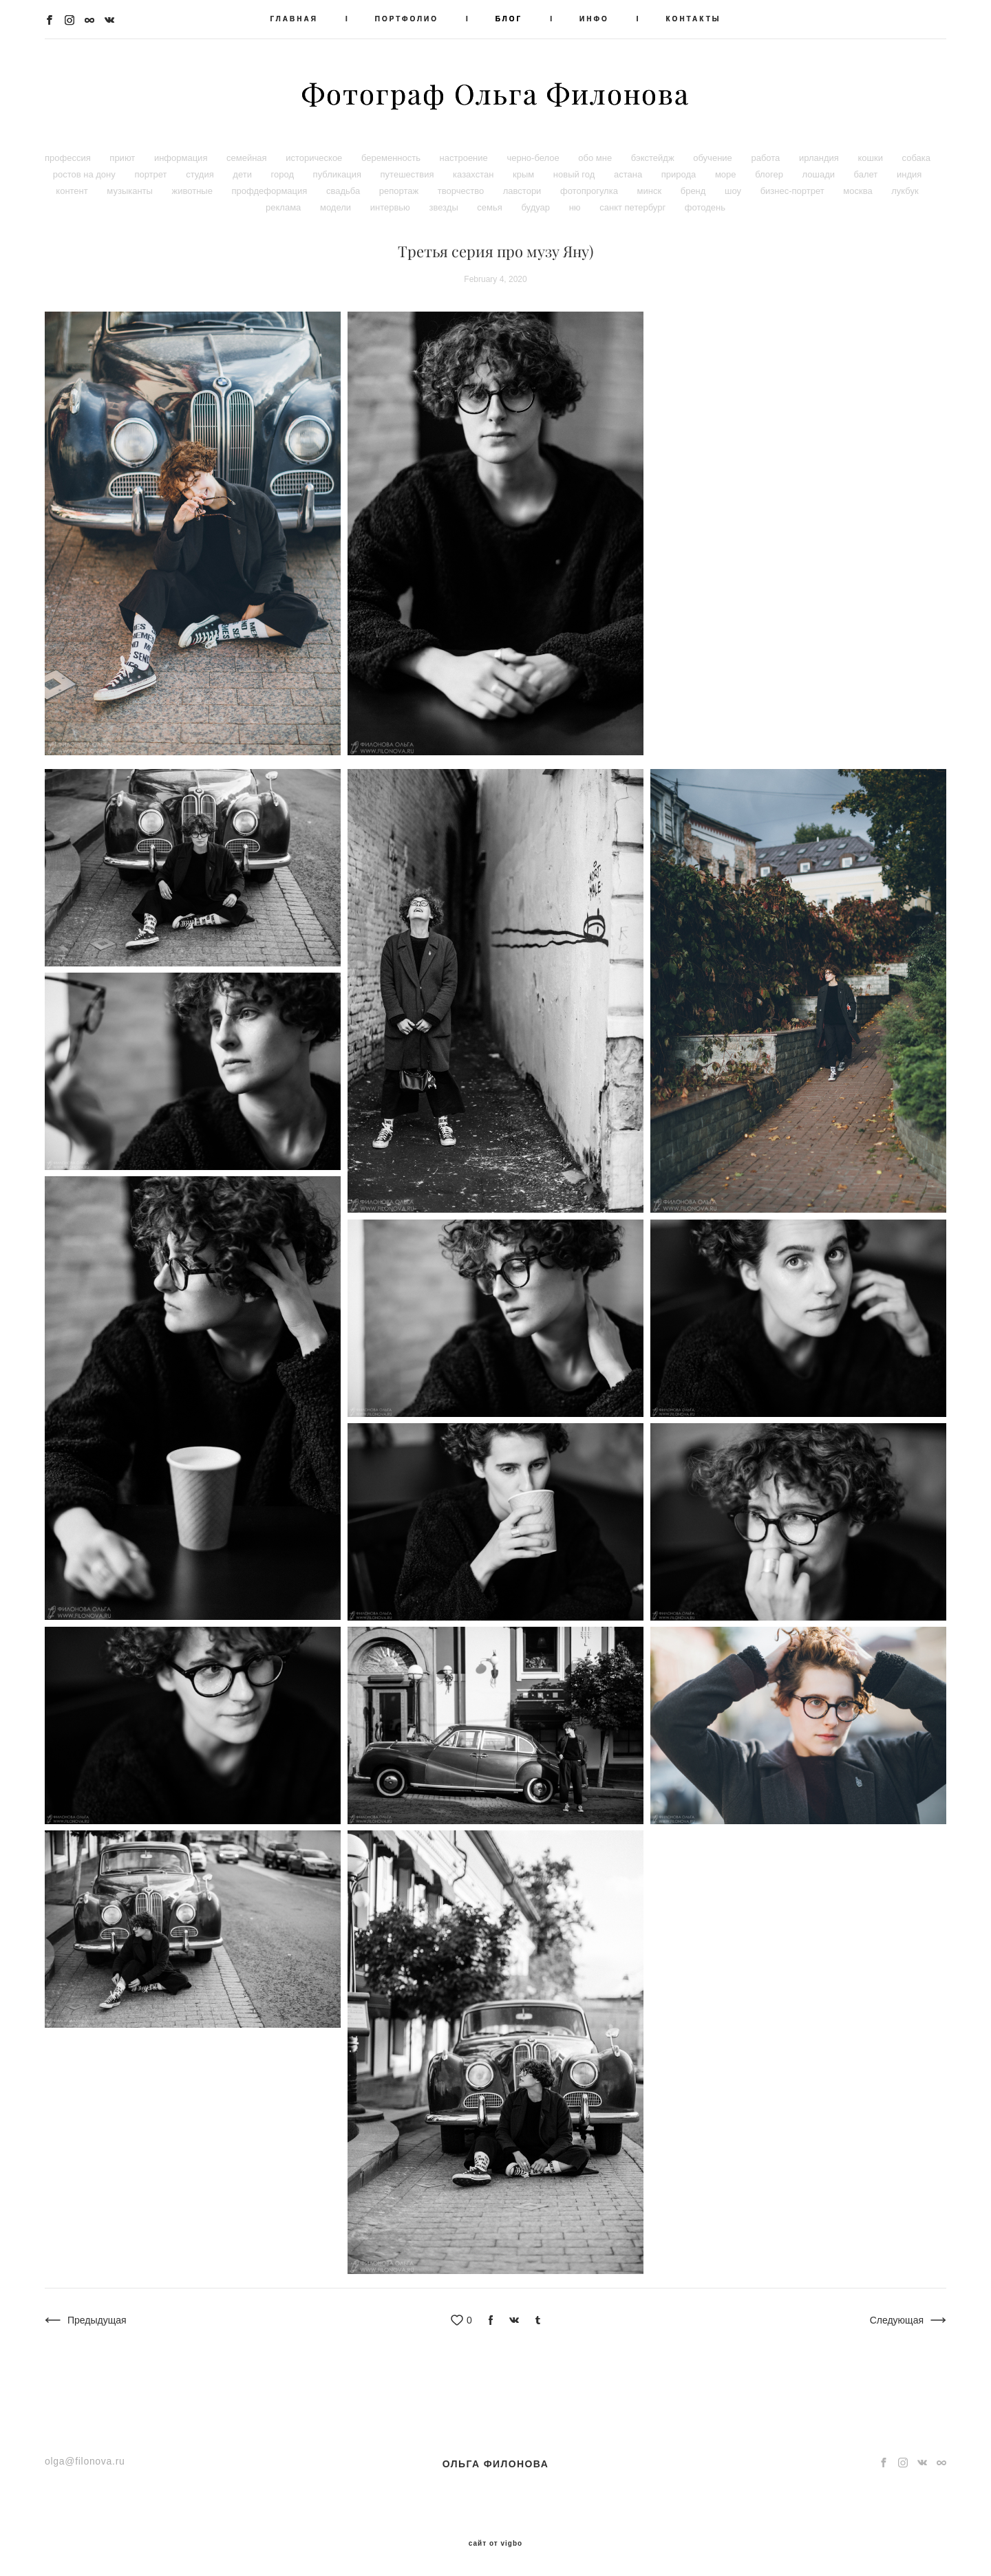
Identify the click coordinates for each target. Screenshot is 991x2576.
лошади (820, 174)
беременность (392, 158)
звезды (444, 207)
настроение (465, 158)
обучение (713, 158)
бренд (694, 191)
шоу (734, 191)
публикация (338, 174)
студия (201, 174)
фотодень (705, 207)
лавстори (523, 191)
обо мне (596, 158)
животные (193, 191)
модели (337, 207)
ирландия (820, 158)
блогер (770, 174)
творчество (462, 191)
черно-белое (534, 158)
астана (629, 174)
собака (916, 158)
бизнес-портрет (793, 191)
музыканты (131, 191)
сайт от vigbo (495, 2543)
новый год (575, 174)
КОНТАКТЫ (693, 19)
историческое (315, 158)
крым (525, 174)
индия (909, 174)
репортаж (400, 191)
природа (680, 174)
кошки (871, 158)
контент (73, 191)
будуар (536, 207)
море (726, 174)
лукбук (904, 191)
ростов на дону (85, 174)
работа (766, 158)
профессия (69, 158)
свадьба (344, 191)
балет (867, 174)
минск (650, 191)
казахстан (474, 174)
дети (243, 174)
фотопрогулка (590, 191)
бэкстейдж (653, 158)
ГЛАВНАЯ (294, 19)
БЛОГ (509, 19)
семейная (247, 158)
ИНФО (594, 19)
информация (182, 158)
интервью (391, 207)
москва (859, 191)
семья (490, 207)
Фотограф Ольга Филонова (495, 94)
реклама (284, 207)
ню (576, 207)
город (284, 174)
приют (123, 158)
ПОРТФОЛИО (406, 19)
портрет (151, 174)
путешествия (409, 174)
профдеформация (271, 191)
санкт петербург (633, 207)
